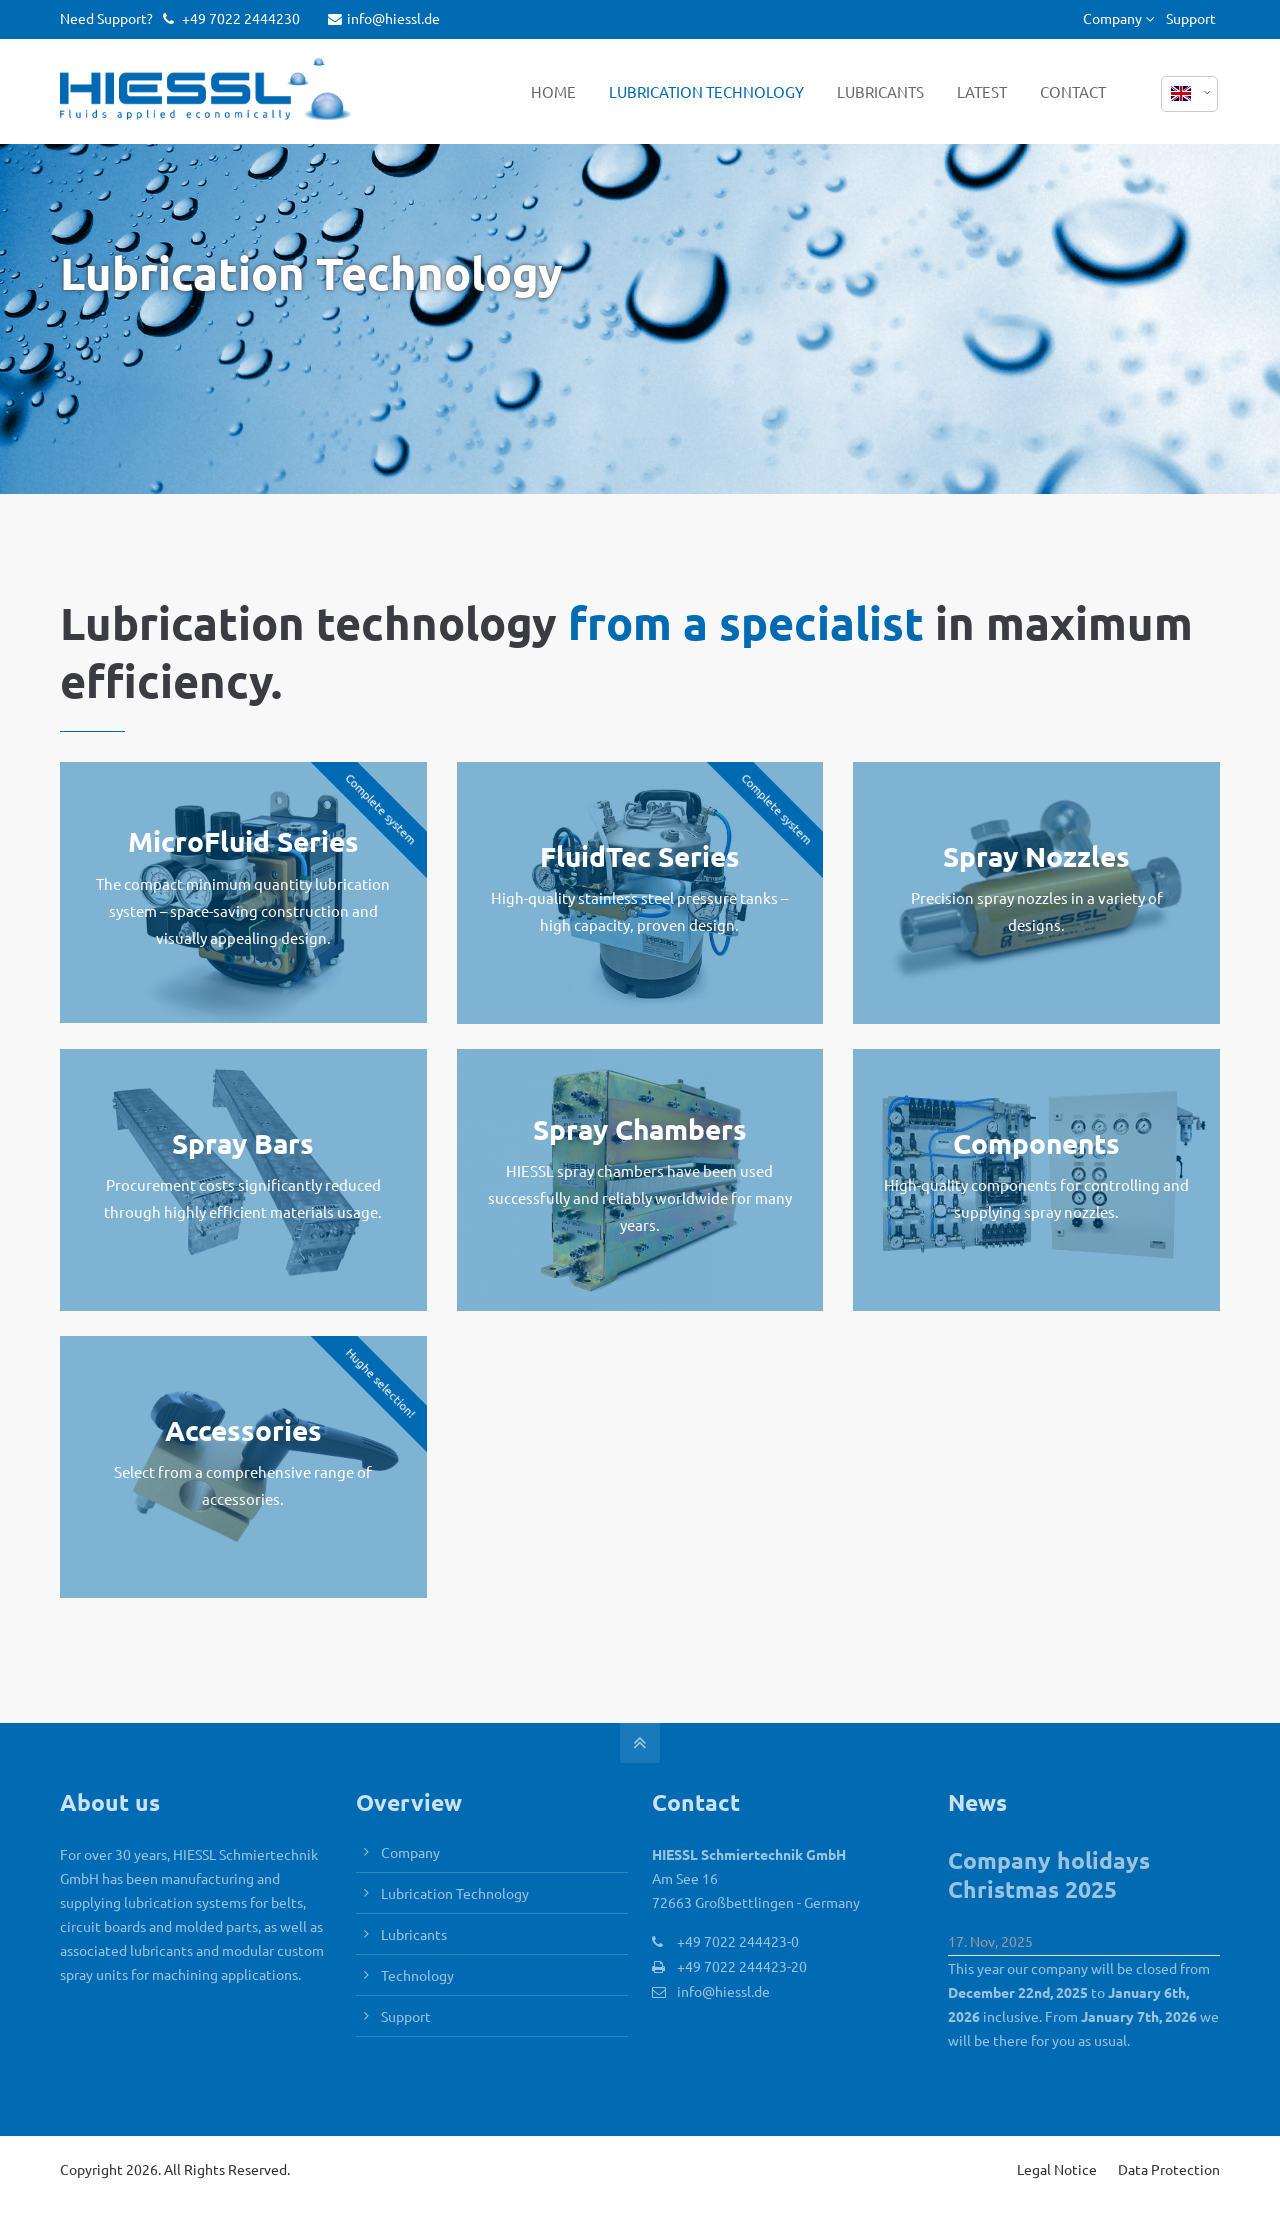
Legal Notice (1057, 2169)
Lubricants (414, 1934)
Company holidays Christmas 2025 (1049, 1875)
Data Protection (1169, 2169)
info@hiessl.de (384, 18)
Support (1191, 18)
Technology (417, 1975)
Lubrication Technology (455, 1893)
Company (1112, 18)
